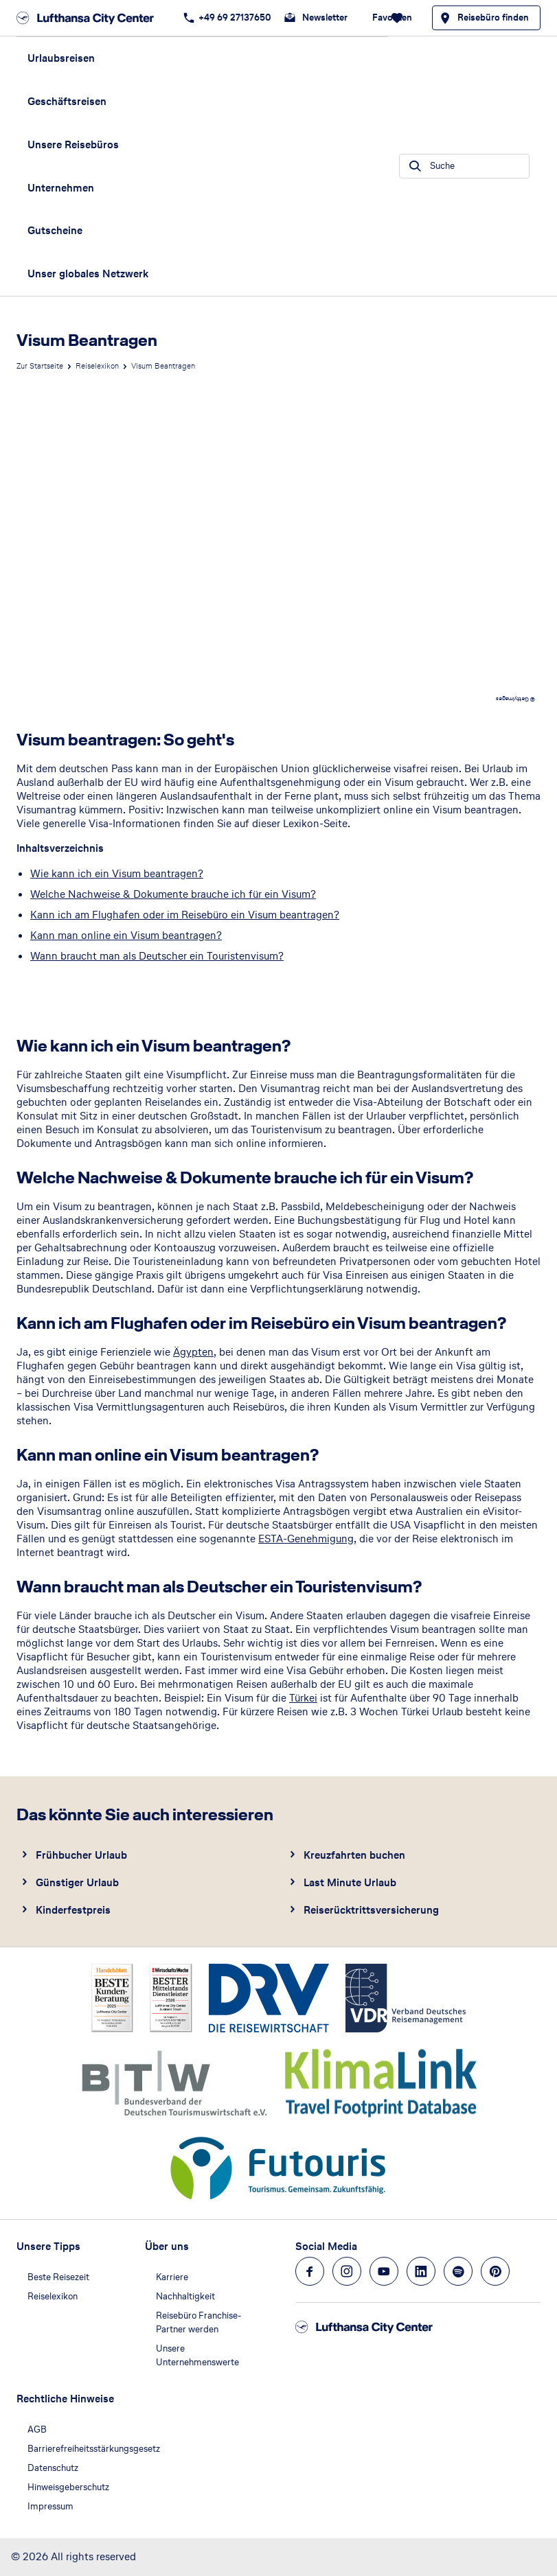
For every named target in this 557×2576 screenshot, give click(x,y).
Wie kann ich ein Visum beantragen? (116, 873)
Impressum (50, 2506)
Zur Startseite (39, 365)
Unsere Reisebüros (73, 144)
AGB (37, 2429)
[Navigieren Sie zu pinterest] (495, 2271)
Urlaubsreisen (61, 58)
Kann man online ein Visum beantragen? (126, 935)
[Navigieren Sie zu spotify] (458, 2271)
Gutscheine (54, 230)
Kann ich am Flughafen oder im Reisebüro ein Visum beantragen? (184, 914)
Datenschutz (52, 2467)
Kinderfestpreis (73, 1910)
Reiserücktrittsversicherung (371, 1910)
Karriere (172, 2277)
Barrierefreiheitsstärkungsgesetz (93, 2448)
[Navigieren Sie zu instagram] (346, 2271)
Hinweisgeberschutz (68, 2487)
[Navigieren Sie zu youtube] (384, 2271)
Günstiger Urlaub (77, 1882)
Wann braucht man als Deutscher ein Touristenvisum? (157, 956)
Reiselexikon (97, 365)
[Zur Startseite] (89, 17)
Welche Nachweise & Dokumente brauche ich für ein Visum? (173, 894)
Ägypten (193, 1352)
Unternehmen (60, 188)
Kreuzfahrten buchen (354, 1855)
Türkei (303, 1698)
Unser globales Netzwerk (87, 273)
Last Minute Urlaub (350, 1882)
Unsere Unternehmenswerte (197, 2355)
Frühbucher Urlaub (81, 1855)
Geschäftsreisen (66, 101)
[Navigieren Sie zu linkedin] (421, 2271)
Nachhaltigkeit (185, 2296)
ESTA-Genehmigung (306, 1538)
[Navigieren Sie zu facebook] (309, 2271)
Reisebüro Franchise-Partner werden (199, 2322)
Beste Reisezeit (58, 2277)
